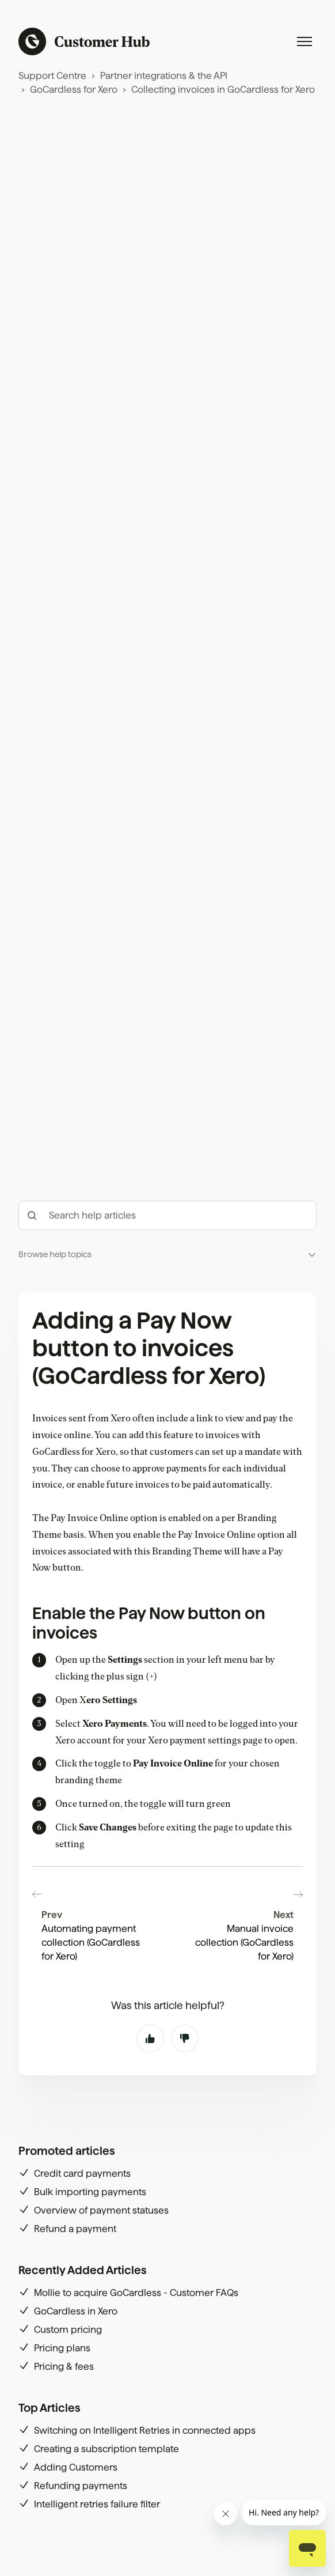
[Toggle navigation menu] (304, 41)
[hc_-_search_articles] (167, 1418)
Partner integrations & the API (163, 76)
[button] (167, 1457)
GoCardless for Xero (73, 89)
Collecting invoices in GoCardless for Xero (223, 89)
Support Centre (52, 76)
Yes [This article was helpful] (150, 2130)
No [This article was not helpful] (185, 2130)
